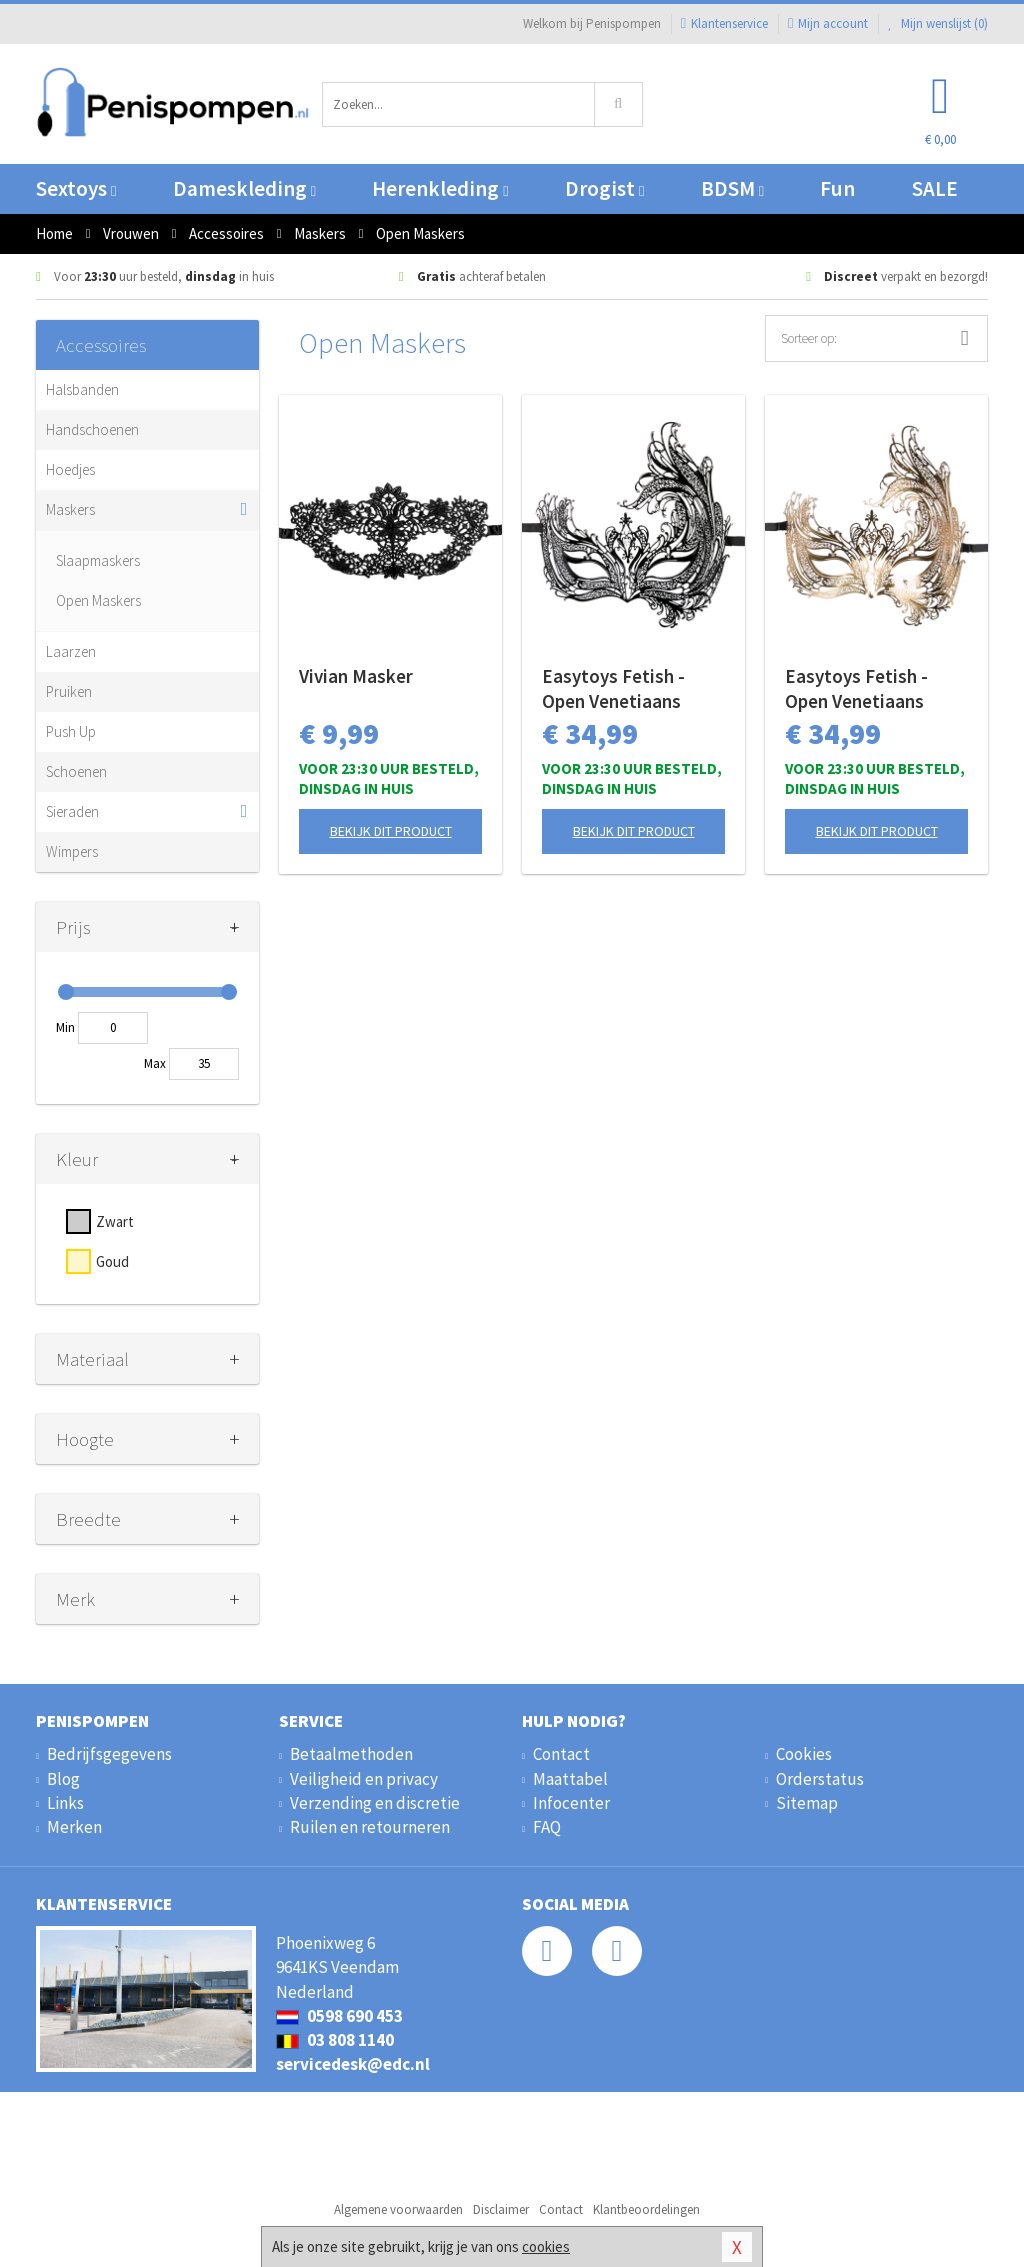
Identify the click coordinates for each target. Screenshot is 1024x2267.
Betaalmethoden (351, 1754)
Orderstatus (820, 1779)
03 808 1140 (335, 2040)
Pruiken (69, 691)
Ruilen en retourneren (370, 1827)
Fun (837, 188)
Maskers (70, 509)
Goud (112, 1261)
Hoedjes (70, 469)
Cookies (804, 1754)
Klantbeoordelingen (646, 2209)
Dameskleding (244, 188)
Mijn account (828, 23)
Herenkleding (440, 188)
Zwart (115, 1221)
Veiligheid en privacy (364, 1779)
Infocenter (571, 1803)
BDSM (732, 188)
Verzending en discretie (375, 1803)
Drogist (604, 188)
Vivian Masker (356, 676)
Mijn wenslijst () (938, 23)
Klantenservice (724, 23)
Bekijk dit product (391, 831)
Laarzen (71, 651)
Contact (561, 1754)
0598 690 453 (339, 2016)
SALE (935, 188)
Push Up (71, 731)
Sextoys (76, 188)
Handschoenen (92, 429)
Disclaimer (501, 2209)
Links (65, 1803)
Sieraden (72, 811)
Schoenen (76, 771)
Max (155, 1063)
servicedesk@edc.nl (353, 2064)
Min (65, 1027)
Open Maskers (98, 600)
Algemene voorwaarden (398, 2209)
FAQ (547, 1827)
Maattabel (570, 1779)
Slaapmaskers (98, 560)
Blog (63, 1779)
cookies (546, 2246)
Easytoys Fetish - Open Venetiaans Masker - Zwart (613, 689)
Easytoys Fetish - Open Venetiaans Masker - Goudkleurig (874, 689)
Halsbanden (82, 389)
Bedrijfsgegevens (109, 1754)
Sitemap (807, 1803)
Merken (74, 1827)
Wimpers (72, 851)
